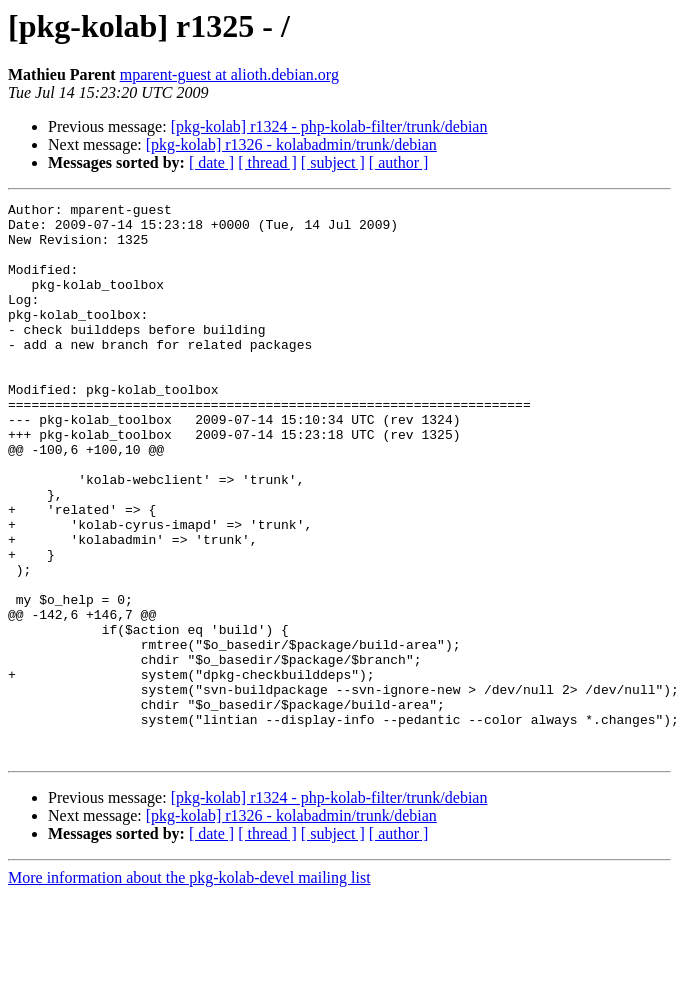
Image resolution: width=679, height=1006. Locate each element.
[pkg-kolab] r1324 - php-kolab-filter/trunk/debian (329, 126)
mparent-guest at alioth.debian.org (229, 74)
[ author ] (399, 162)
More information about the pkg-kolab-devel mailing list (189, 988)
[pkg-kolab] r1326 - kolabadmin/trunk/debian (291, 144)
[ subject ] (333, 162)
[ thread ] (267, 162)
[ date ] (211, 162)
